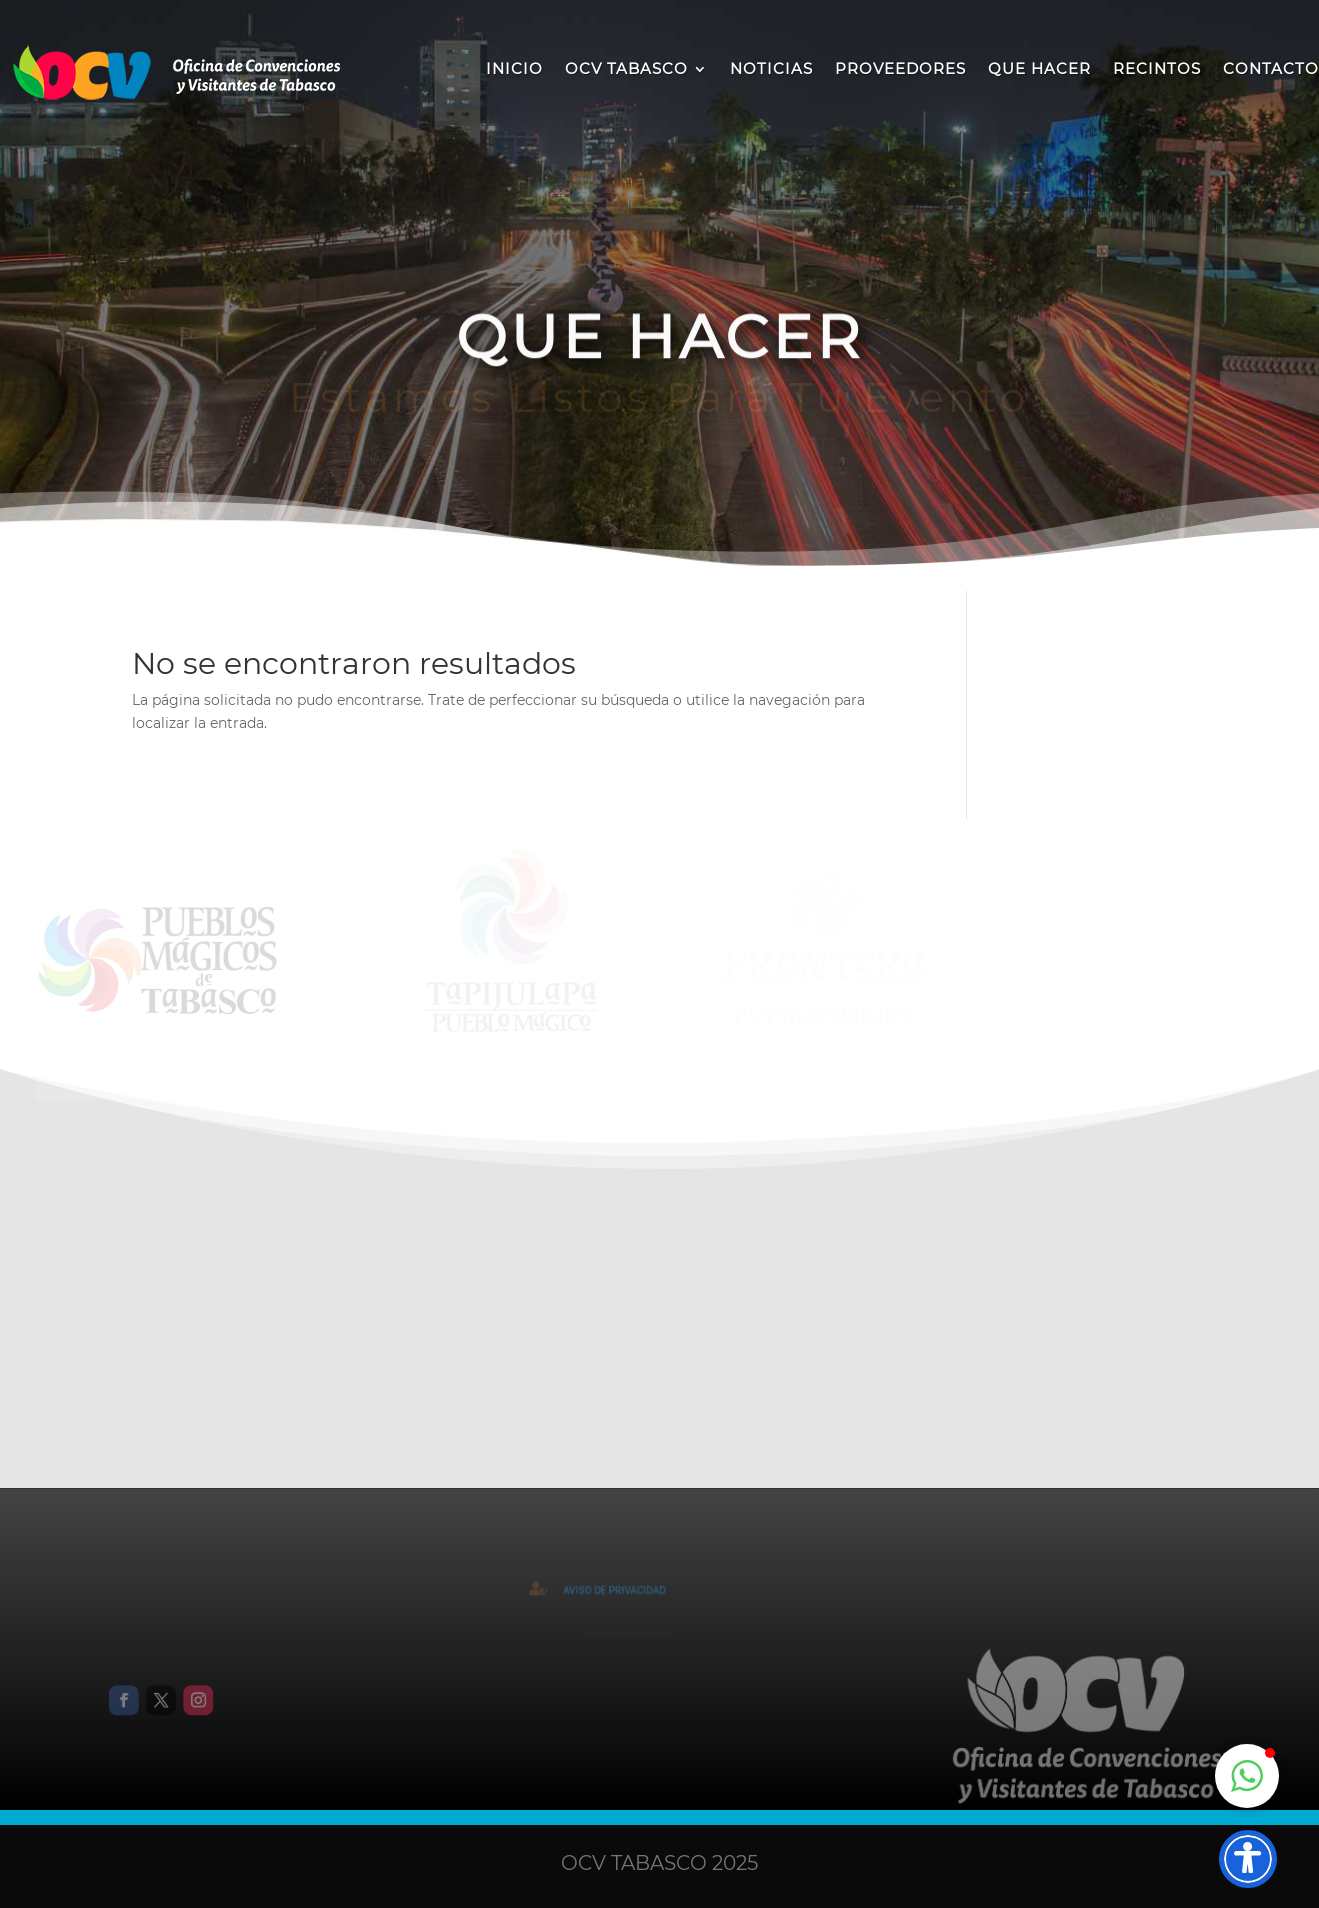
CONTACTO (1271, 68)
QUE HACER (1039, 68)
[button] (1247, 1776)
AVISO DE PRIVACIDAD (624, 1590)
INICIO (514, 68)
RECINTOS (1157, 68)
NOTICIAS (771, 68)
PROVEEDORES (900, 68)
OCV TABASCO (626, 68)
